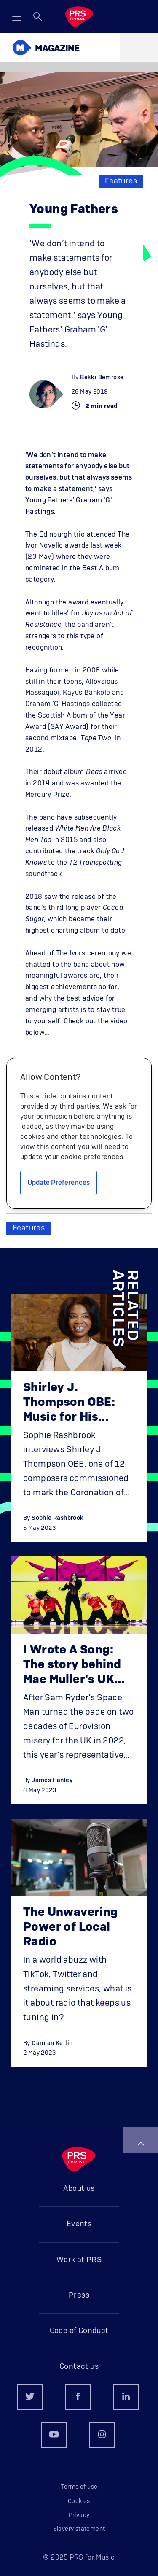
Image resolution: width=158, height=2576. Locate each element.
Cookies (79, 2501)
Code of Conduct (79, 2331)
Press (79, 2295)
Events (79, 2224)
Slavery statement (79, 2529)
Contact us (79, 2367)
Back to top (140, 2144)
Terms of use (79, 2487)
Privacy (79, 2515)
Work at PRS (79, 2260)
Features (121, 181)
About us (78, 2189)
